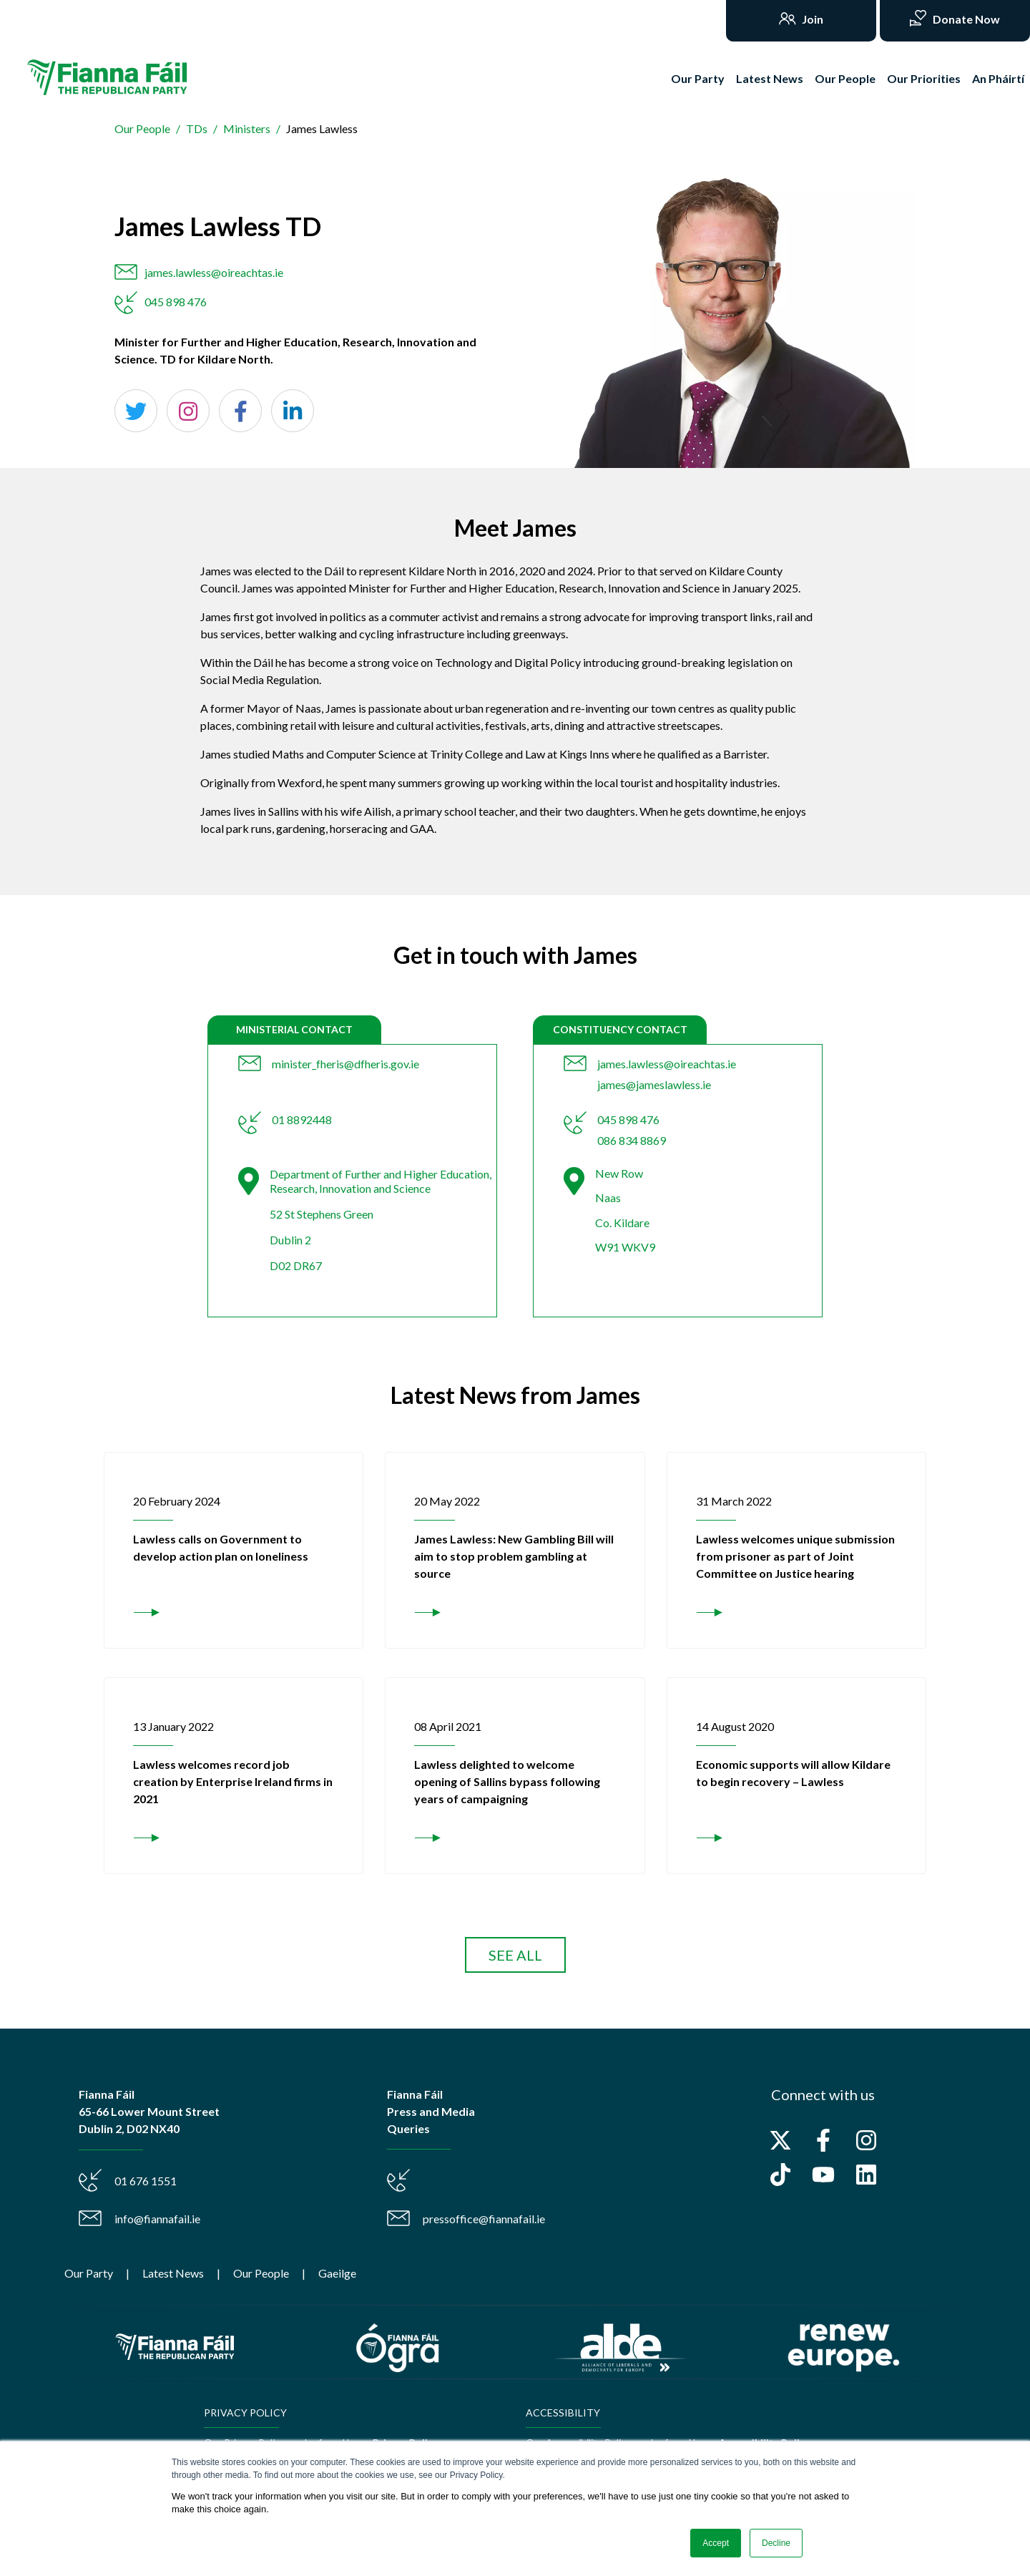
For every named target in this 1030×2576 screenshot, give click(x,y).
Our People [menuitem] (261, 2273)
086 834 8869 (631, 1140)
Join (811, 19)
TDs (196, 128)
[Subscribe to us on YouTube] (823, 2174)
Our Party (698, 78)
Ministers (246, 128)
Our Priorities (924, 78)
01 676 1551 (145, 2180)
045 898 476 (175, 301)
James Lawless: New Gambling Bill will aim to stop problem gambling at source (514, 1556)
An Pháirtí (998, 78)
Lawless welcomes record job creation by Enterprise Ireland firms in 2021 (233, 1781)
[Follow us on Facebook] (823, 2140)
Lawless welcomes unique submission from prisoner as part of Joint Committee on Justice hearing (795, 1556)
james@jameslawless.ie (654, 1084)
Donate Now (965, 19)
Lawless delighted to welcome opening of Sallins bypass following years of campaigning (507, 1781)
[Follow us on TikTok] (780, 2174)
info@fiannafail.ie (157, 2218)
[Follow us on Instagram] (866, 2140)
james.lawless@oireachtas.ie (213, 272)
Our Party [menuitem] (88, 2273)
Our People (845, 78)
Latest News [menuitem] (173, 2273)
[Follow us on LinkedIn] (866, 2174)
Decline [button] (776, 2543)
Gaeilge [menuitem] (337, 2273)
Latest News (769, 78)
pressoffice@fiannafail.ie (484, 2218)
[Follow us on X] (780, 2140)
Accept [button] (715, 2543)
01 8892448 (302, 1119)
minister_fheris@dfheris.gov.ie (345, 1063)
